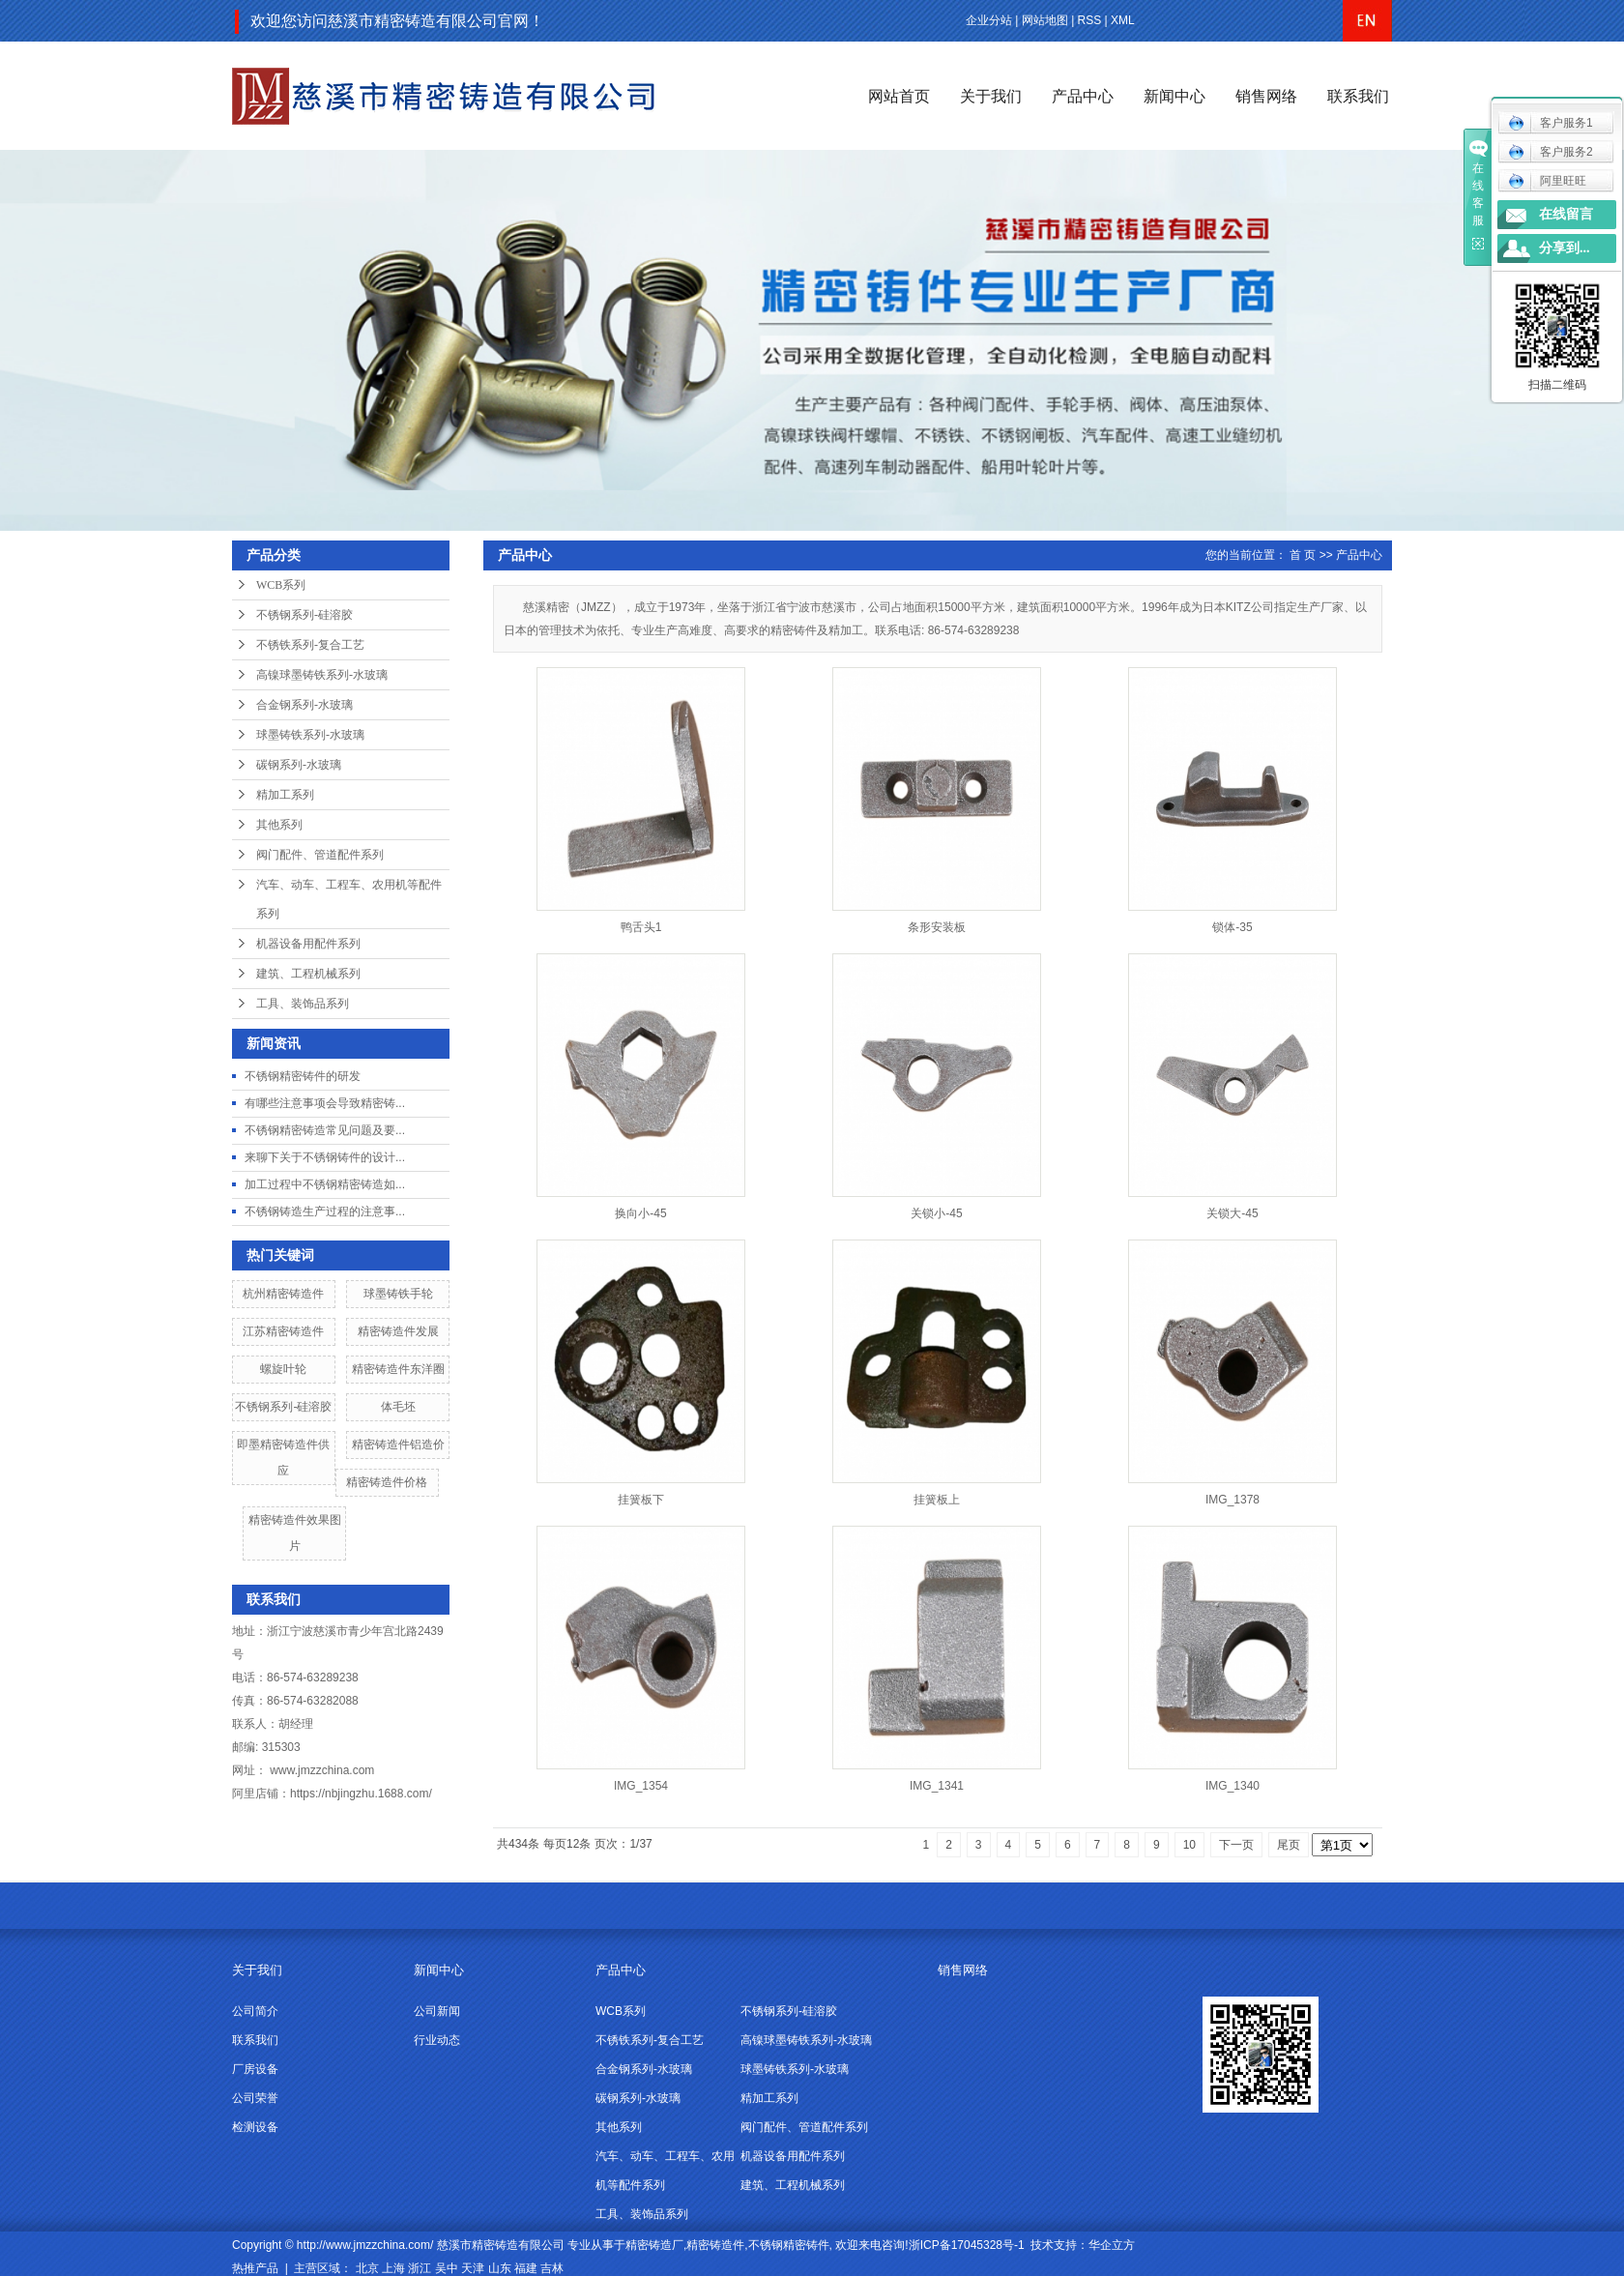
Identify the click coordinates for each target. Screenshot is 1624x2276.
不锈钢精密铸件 (788, 2245)
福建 (525, 2268)
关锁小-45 (936, 1213)
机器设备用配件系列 (308, 943)
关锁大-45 (1232, 1213)
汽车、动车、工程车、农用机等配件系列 (349, 899)
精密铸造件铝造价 (398, 1444)
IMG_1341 (937, 1786)
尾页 (1288, 1845)
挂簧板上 (937, 1499)
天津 (472, 2268)
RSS (1090, 20)
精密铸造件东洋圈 (398, 1369)
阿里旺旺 (1547, 181)
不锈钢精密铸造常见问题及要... (325, 1130)
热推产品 (255, 2268)
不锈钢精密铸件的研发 (303, 1076)
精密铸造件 (715, 2245)
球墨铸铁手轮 (398, 1293)
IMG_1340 (1232, 1786)
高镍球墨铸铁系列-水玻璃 (322, 675)
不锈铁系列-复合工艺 (310, 645)
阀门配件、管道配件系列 (320, 854)
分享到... (1564, 248)
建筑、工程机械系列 (308, 973)
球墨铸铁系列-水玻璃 (310, 735)
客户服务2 (1550, 152)
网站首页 (899, 96)
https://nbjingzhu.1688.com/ (361, 1793)
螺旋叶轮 (283, 1369)
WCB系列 (280, 585)
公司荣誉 (255, 2098)
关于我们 (991, 96)
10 (1189, 1845)
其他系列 (279, 825)
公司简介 (255, 2011)
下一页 (1236, 1845)
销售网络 (1266, 96)
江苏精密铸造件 (283, 1331)
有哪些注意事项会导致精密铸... (325, 1103)
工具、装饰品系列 (302, 1003)
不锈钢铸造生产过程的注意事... (325, 1211)
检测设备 (255, 2127)
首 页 (1303, 555)
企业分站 (989, 20)
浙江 (419, 2268)
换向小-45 (640, 1213)
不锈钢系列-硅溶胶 (304, 615)
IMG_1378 (1232, 1499)
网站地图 (1045, 20)
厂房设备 (255, 2069)
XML (1123, 20)
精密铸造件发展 (398, 1331)
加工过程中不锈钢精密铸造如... (325, 1184)
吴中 (446, 2268)
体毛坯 (398, 1407)
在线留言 (1566, 214)
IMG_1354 (641, 1786)
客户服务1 (1550, 123)
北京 (367, 2268)
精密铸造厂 (654, 2245)
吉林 (552, 2268)
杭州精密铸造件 (283, 1293)
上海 (393, 2268)
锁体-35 (1232, 927)
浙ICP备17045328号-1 (967, 2245)
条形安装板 (937, 927)
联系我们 (1358, 96)
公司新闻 (437, 2011)
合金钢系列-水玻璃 (304, 705)
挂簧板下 (641, 1499)
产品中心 (1083, 96)
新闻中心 (1174, 96)
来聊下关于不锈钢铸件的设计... (325, 1157)
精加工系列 (285, 795)
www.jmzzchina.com (322, 1770)
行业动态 (437, 2040)
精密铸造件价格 (386, 1482)
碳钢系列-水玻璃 (298, 765)
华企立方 (1111, 2245)
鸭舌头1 (641, 927)
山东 (499, 2268)
